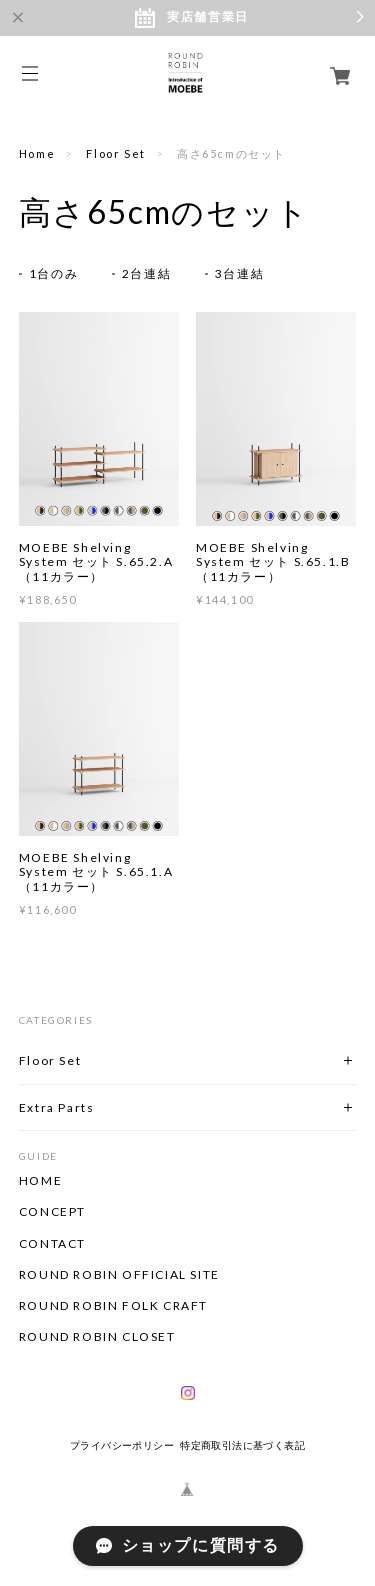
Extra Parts (57, 1107)
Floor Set (115, 153)
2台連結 (146, 273)
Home (37, 153)
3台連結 (239, 273)
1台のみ (53, 273)
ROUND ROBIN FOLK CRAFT (113, 1306)
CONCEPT (52, 1212)
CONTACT (52, 1244)
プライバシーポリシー (122, 1445)
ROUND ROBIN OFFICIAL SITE (119, 1275)
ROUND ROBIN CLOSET (97, 1337)
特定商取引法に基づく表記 (242, 1445)
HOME (40, 1181)
